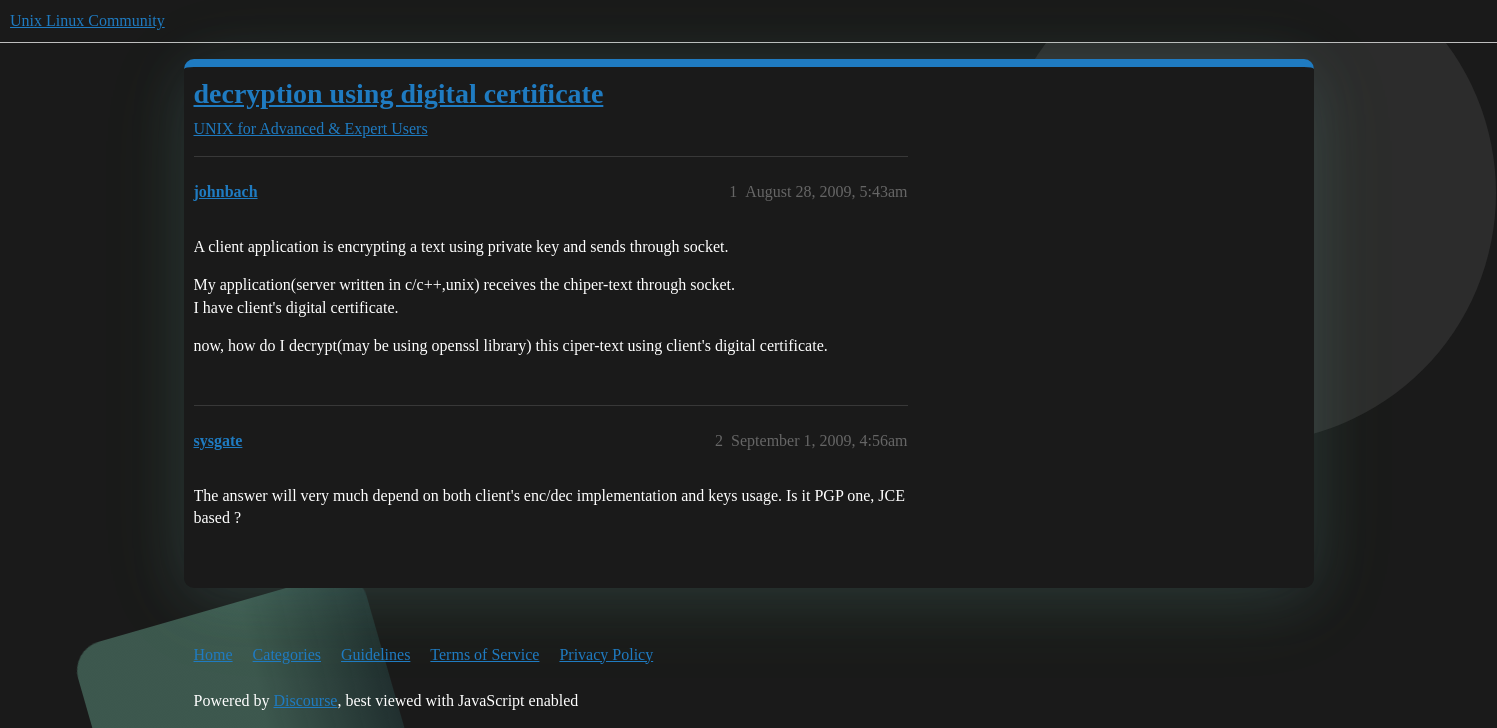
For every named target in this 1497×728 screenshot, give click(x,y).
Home (213, 654)
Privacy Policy (606, 654)
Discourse (305, 700)
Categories (287, 654)
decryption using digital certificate (399, 93)
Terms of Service (484, 654)
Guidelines (375, 654)
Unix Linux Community (87, 20)
